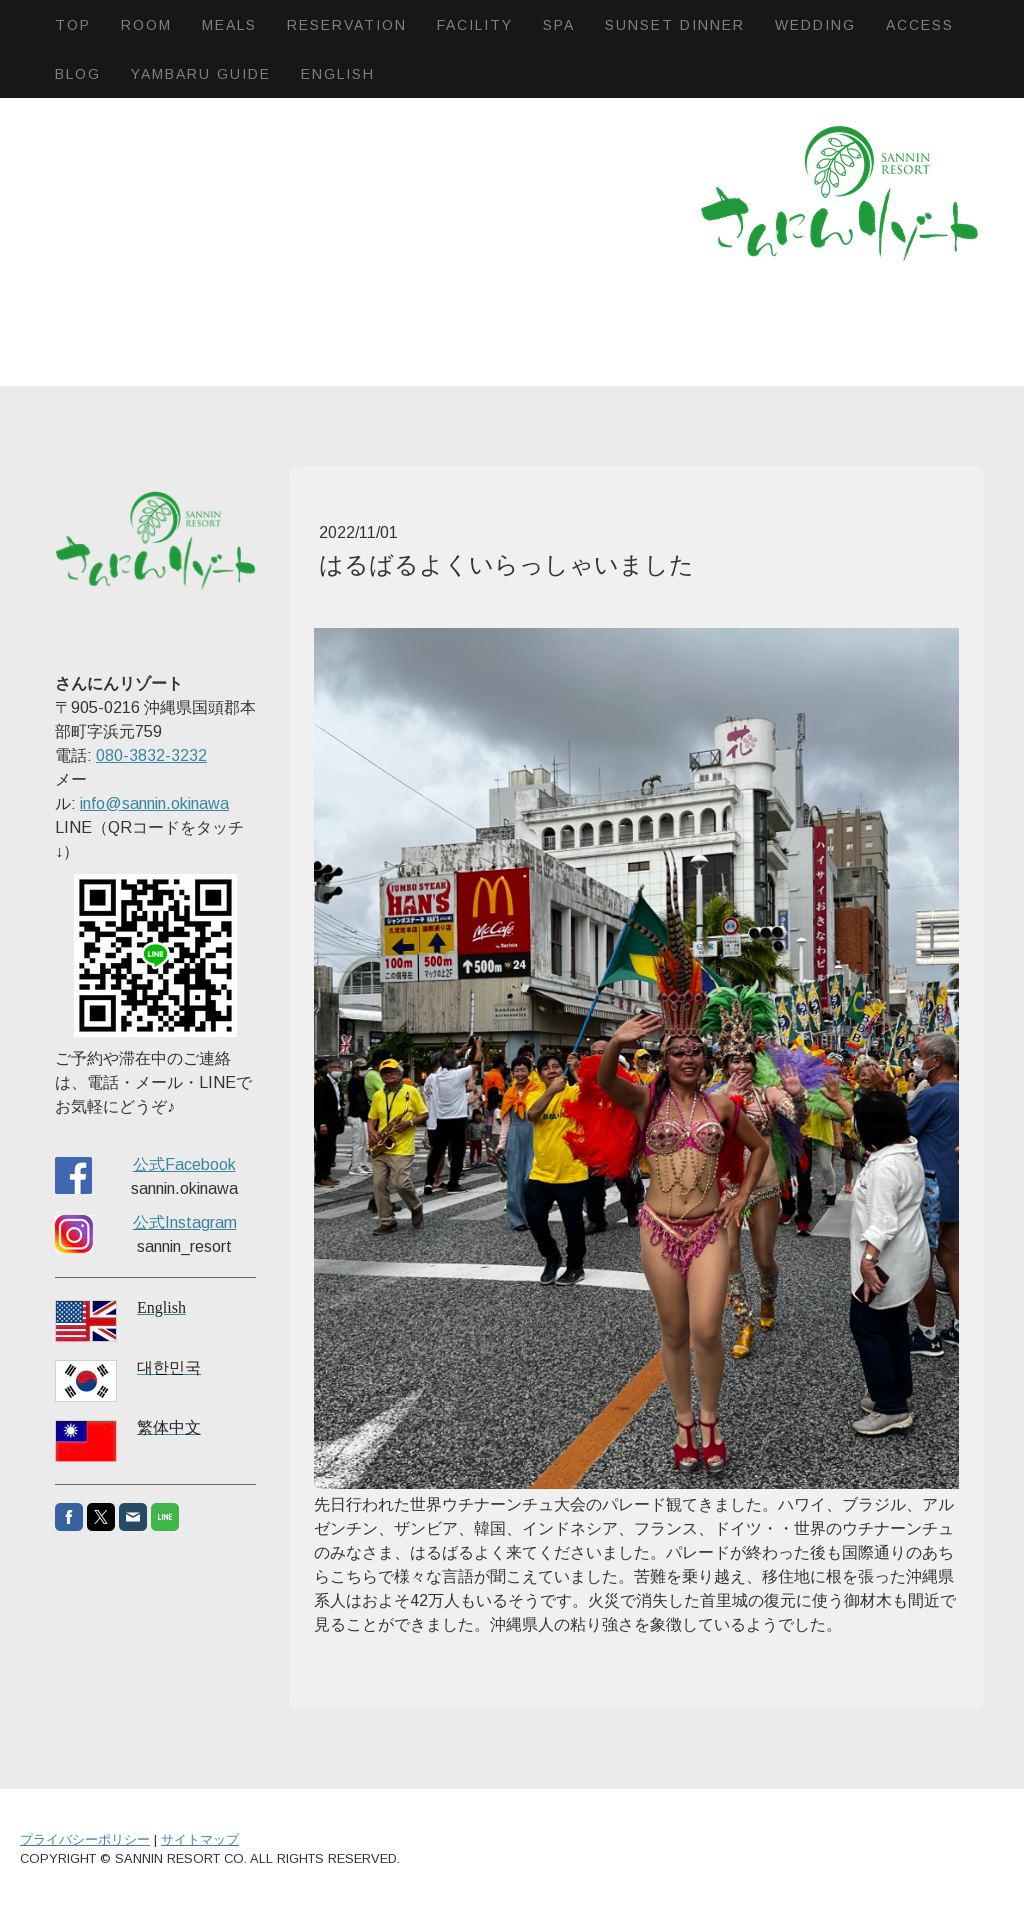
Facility (475, 25)
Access (920, 25)
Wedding (815, 25)
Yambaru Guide (201, 74)
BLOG (78, 74)
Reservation (347, 25)
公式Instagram (185, 1222)
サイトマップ (200, 1839)
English (338, 74)
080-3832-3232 (151, 755)
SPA (559, 25)
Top (73, 25)
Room (146, 25)
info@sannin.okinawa (154, 803)
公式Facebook (184, 1164)
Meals (229, 25)
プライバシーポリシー (85, 1839)
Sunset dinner (675, 25)
